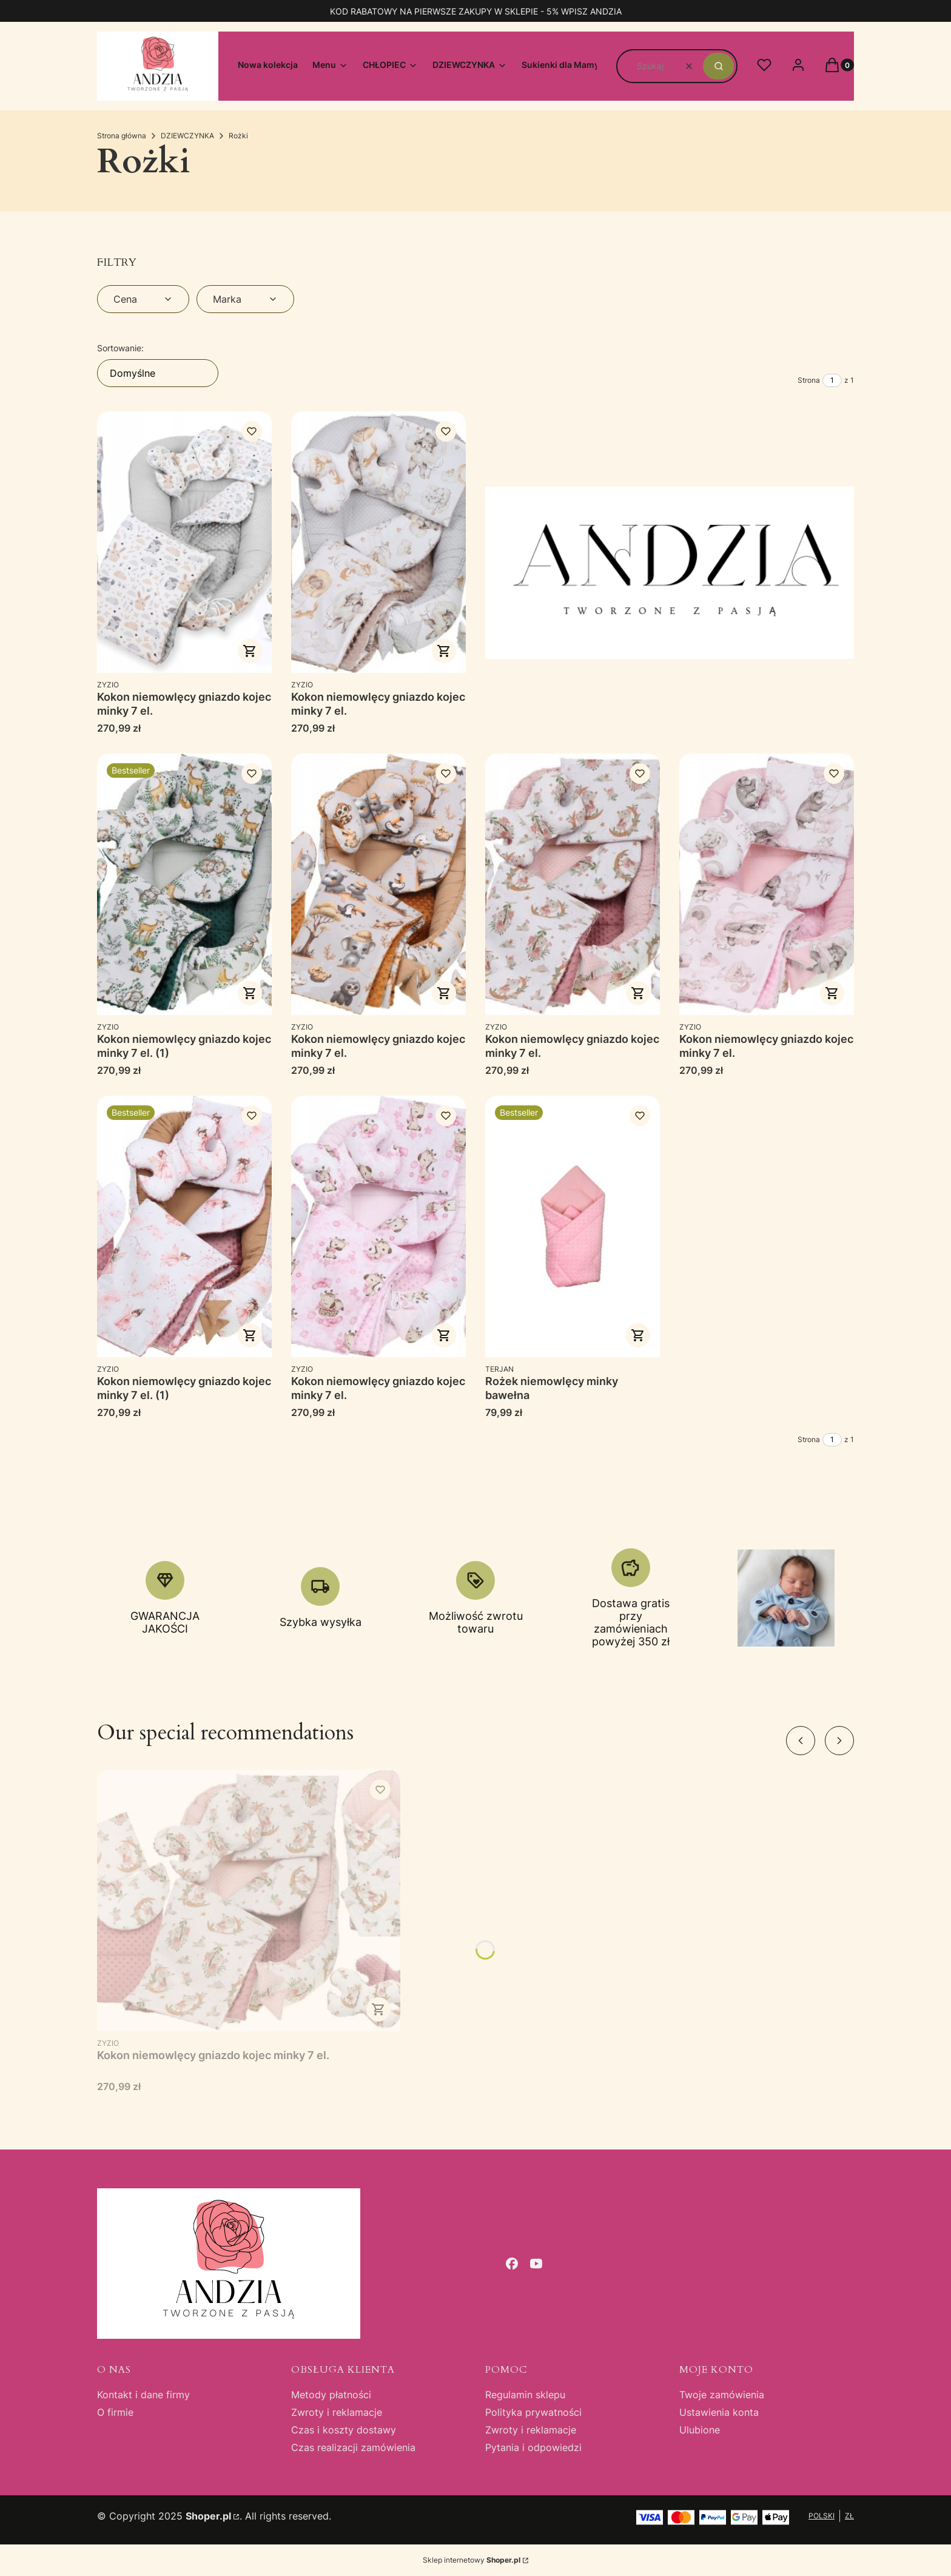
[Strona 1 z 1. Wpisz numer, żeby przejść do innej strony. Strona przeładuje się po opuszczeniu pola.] (832, 380)
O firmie (115, 2412)
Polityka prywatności (533, 2412)
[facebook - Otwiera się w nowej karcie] (512, 2263)
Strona (809, 380)
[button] (718, 66)
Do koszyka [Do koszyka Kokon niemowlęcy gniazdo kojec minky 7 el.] (250, 651)
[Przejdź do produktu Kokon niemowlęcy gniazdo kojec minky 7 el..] (184, 542)
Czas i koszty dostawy (343, 2430)
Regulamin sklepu (525, 2395)
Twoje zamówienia (721, 2395)
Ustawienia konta (719, 2412)
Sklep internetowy (471, 2559)
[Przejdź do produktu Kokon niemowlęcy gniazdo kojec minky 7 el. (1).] (184, 884)
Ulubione (699, 2430)
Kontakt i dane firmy (143, 2395)
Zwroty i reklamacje (336, 2412)
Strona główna (121, 135)
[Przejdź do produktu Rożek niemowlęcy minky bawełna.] (572, 1226)
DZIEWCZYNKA (187, 135)
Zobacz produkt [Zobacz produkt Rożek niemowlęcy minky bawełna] (638, 1335)
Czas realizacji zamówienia (353, 2447)
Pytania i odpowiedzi (533, 2447)
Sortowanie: (120, 348)
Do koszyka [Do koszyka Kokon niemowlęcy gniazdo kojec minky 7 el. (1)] (250, 993)
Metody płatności (331, 2395)
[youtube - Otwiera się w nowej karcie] (536, 2263)
